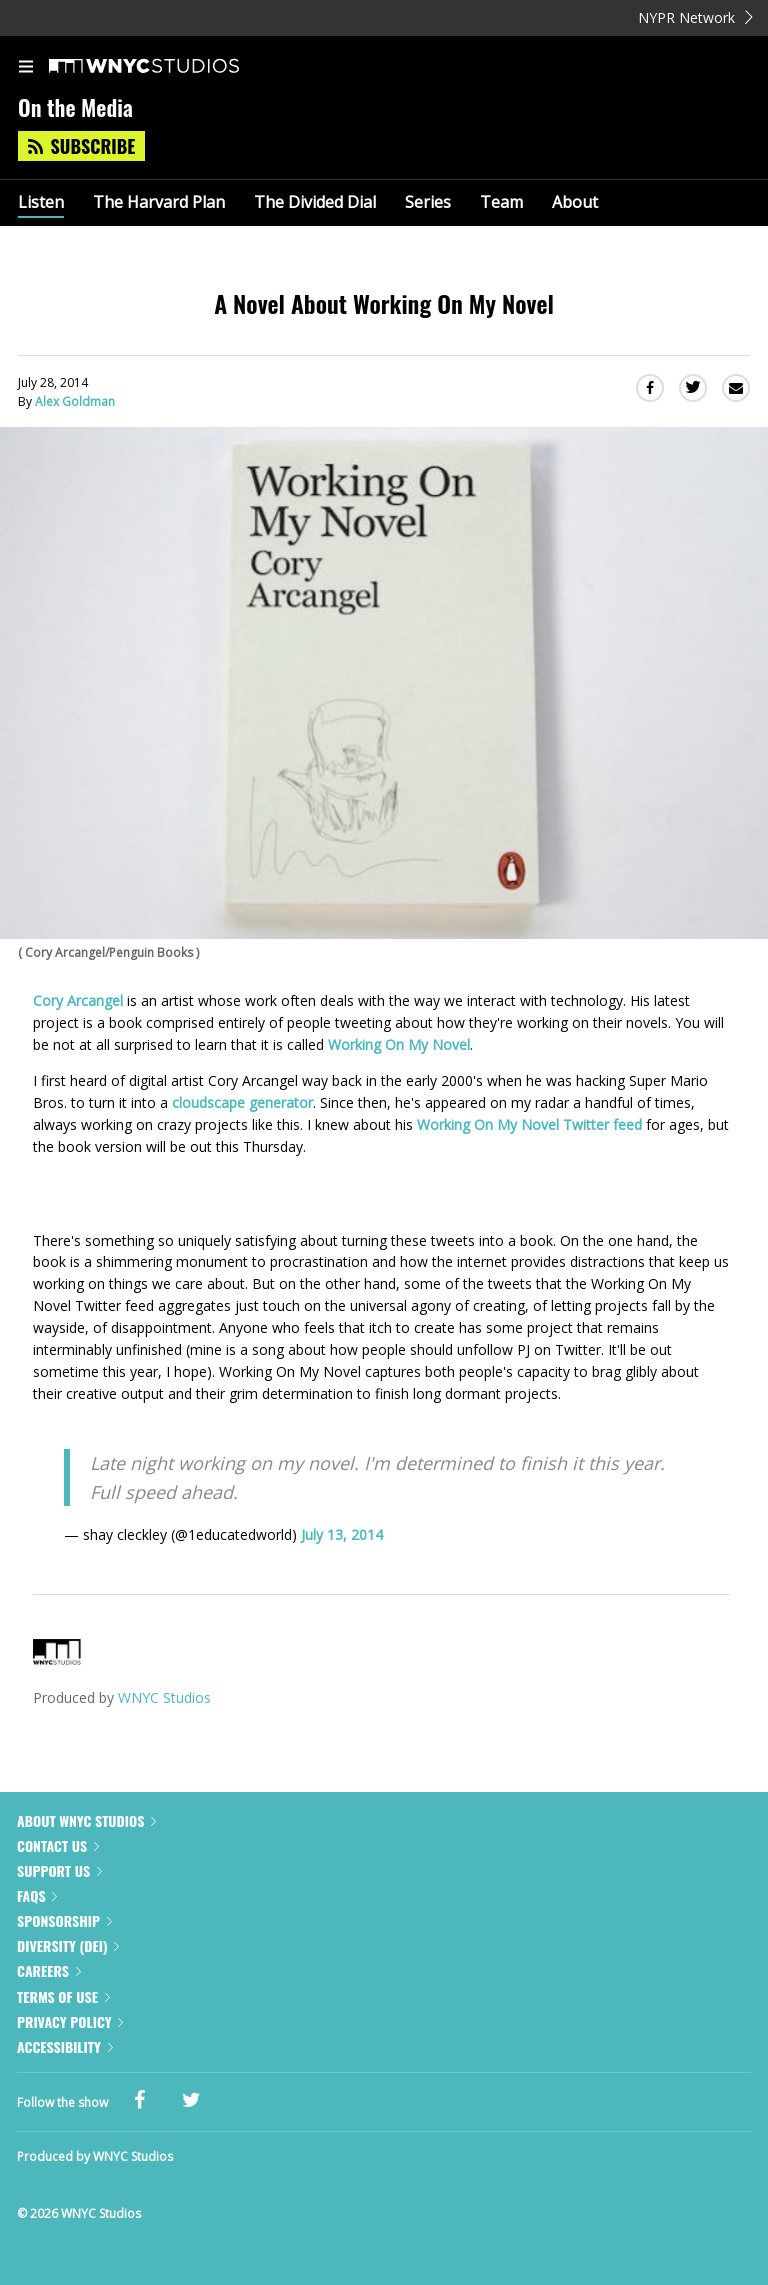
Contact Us (58, 1845)
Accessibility (65, 2046)
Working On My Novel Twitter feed (529, 1124)
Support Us (59, 1870)
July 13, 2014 (342, 1534)
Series (428, 202)
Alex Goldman (75, 401)
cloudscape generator (242, 1102)
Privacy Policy (70, 2021)
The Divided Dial (315, 202)
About (575, 202)
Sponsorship (64, 1920)
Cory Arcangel (78, 1000)
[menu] (26, 68)
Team (501, 202)
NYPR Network (695, 17)
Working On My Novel (399, 1044)
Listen (41, 202)
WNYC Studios (164, 1697)
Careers (49, 1970)
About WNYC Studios (86, 1820)
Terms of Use (63, 1996)
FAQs (37, 1895)
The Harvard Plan (159, 202)
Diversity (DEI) (68, 1945)
